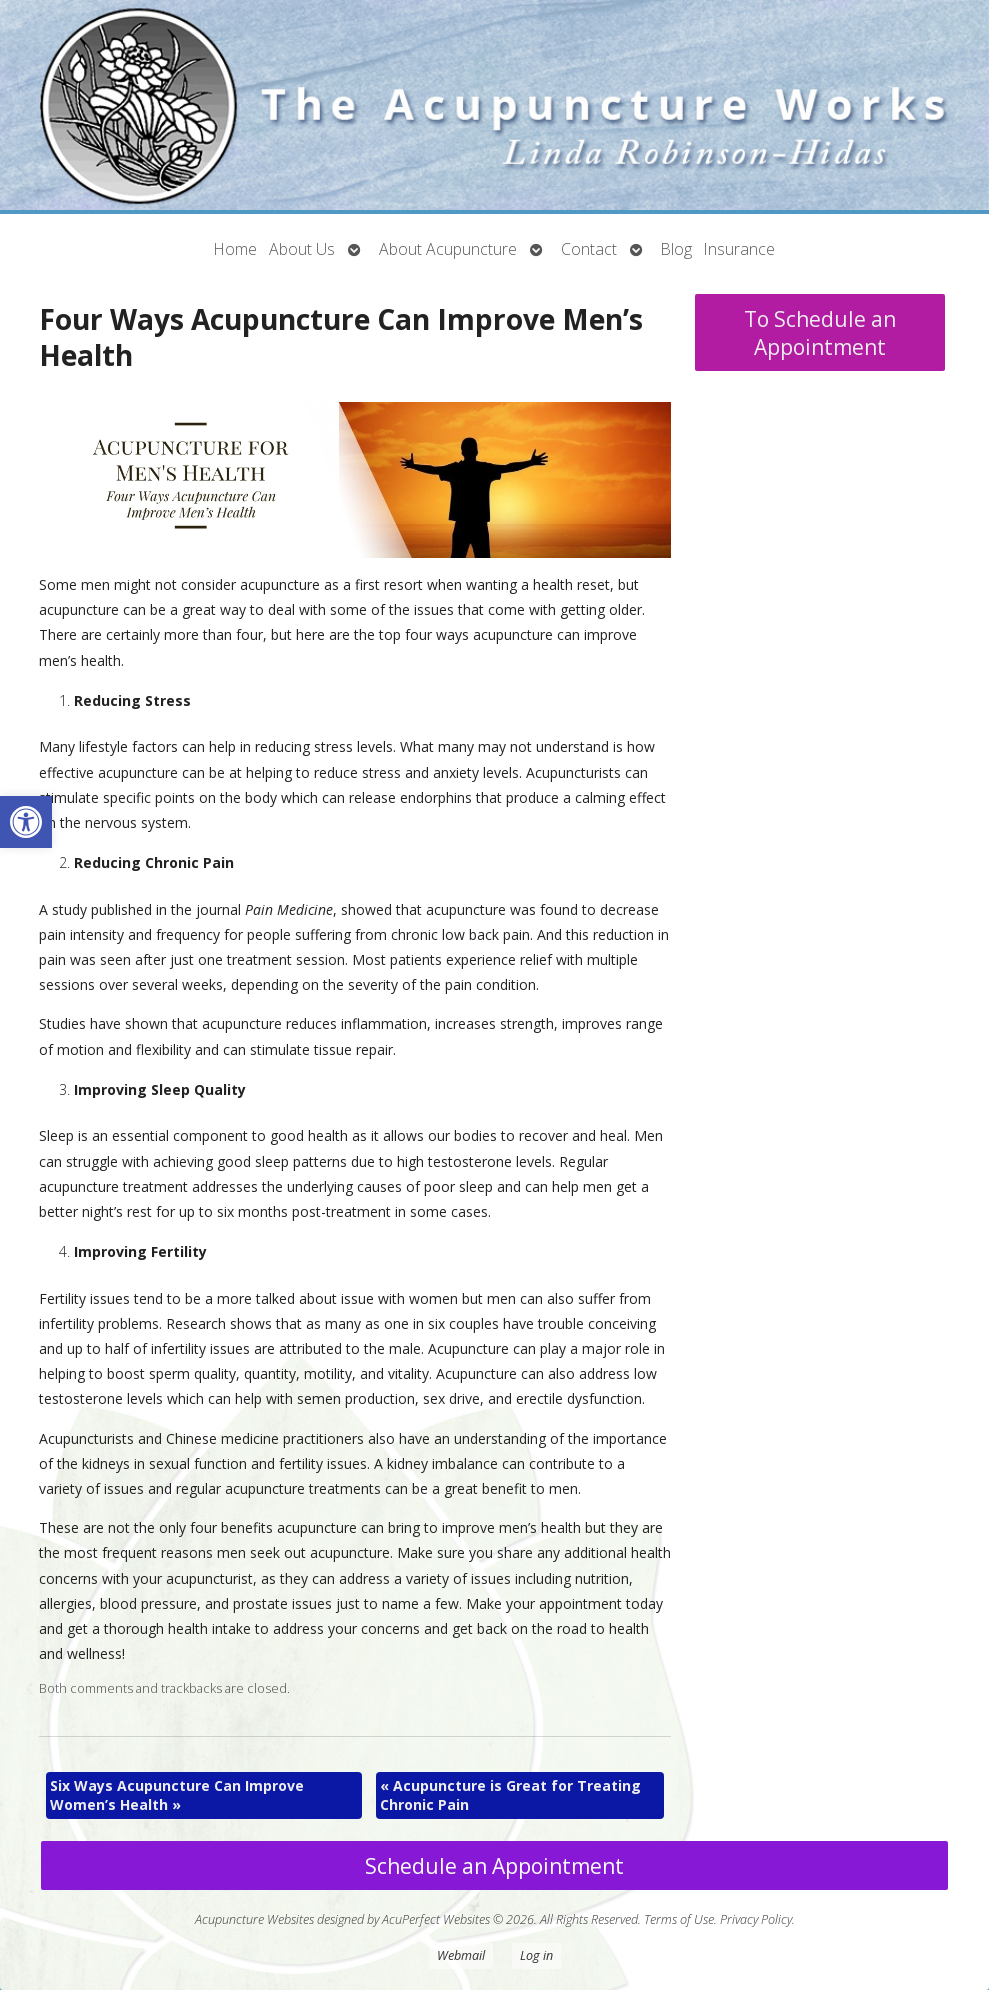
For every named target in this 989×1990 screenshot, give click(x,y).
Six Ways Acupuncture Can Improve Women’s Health (177, 1795)
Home (235, 249)
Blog (676, 249)
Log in (536, 1955)
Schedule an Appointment (494, 1866)
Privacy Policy (756, 1919)
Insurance (739, 249)
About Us (302, 249)
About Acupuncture (448, 249)
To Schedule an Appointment (820, 333)
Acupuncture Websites (254, 1919)
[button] (26, 822)
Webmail (461, 1955)
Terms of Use (679, 1919)
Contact (589, 249)
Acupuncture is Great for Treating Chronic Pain (510, 1795)
